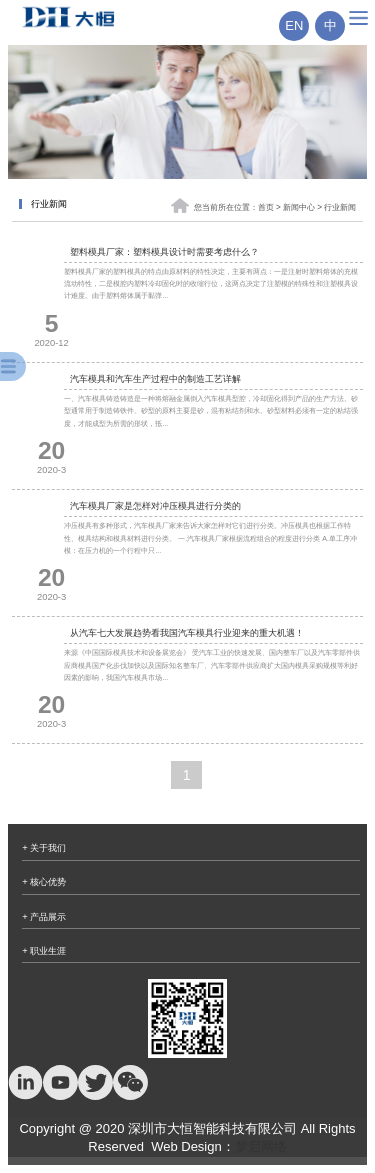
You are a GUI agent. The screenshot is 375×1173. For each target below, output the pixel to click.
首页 (266, 208)
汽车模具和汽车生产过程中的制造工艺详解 (155, 379)
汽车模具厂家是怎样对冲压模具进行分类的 (155, 506)
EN (294, 25)
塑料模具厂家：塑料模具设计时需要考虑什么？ (164, 252)
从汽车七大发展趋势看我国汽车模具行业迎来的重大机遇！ (187, 633)
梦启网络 (261, 1146)
